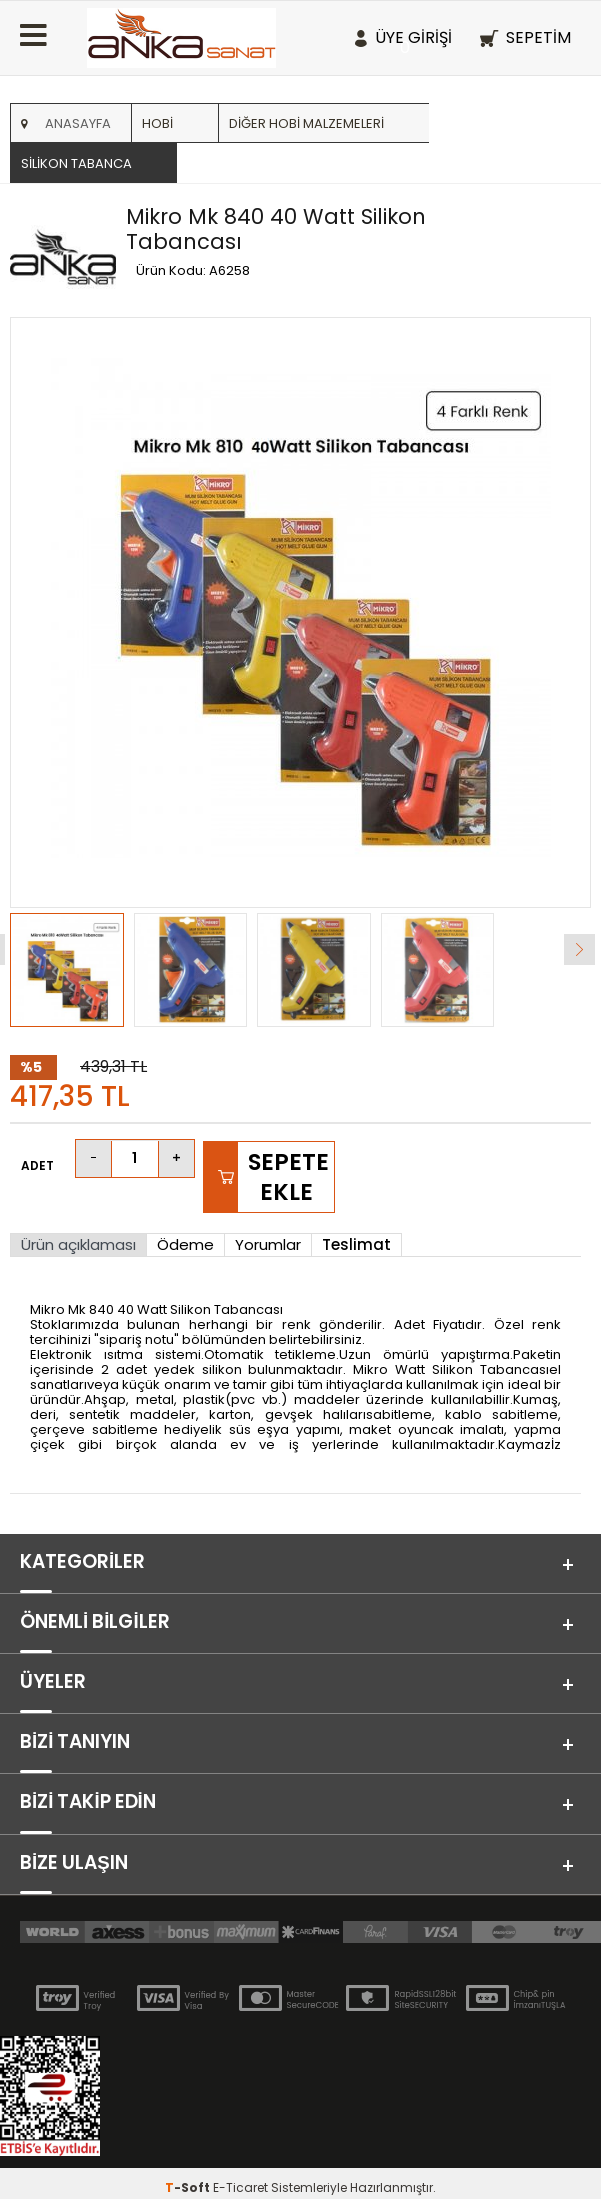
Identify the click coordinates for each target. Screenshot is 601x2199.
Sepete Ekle (288, 1177)
